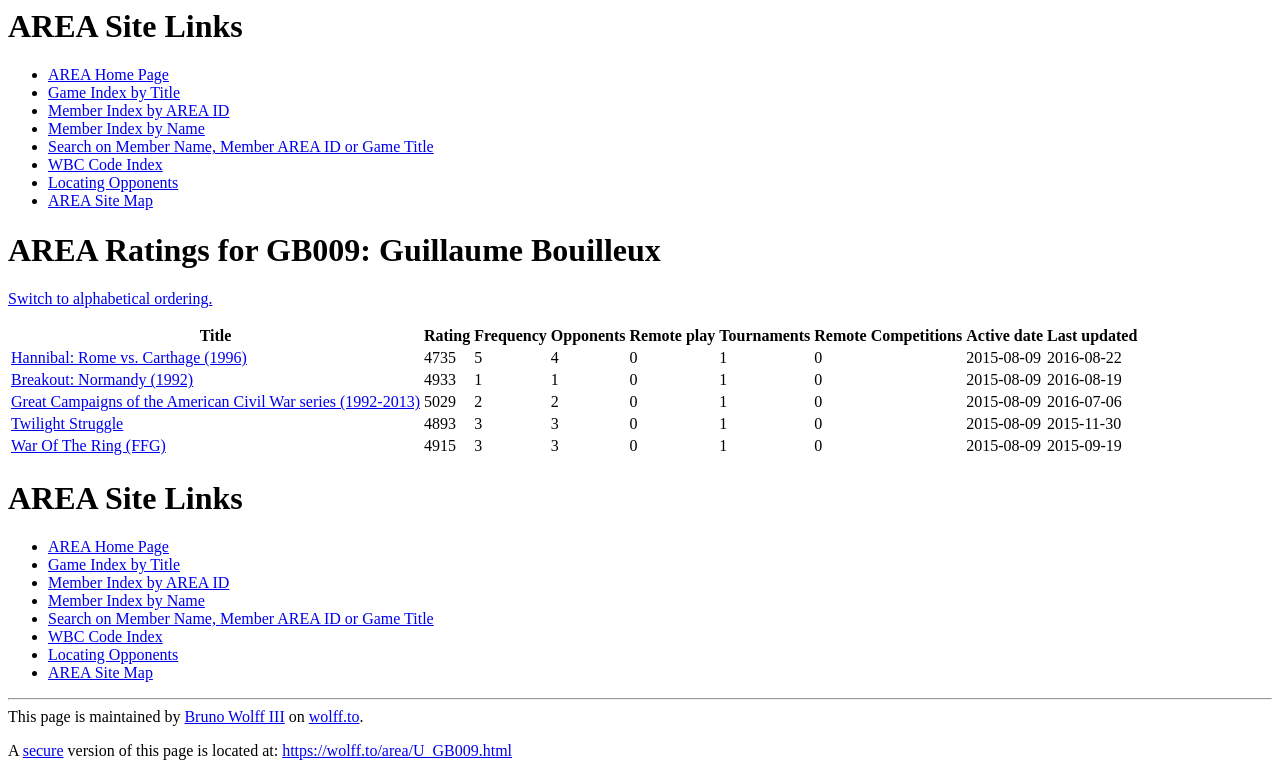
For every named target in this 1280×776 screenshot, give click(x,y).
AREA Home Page (108, 74)
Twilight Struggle (67, 423)
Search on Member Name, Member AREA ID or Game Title (241, 146)
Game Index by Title (114, 92)
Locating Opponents (113, 182)
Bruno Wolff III (234, 716)
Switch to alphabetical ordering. (110, 298)
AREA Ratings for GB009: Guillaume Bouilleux (334, 250)
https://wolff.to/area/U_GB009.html (397, 750)
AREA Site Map (100, 200)
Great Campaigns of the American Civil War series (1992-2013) (215, 401)
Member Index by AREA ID (138, 110)
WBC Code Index (105, 164)
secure (43, 750)
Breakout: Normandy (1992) (102, 379)
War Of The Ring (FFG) (88, 445)
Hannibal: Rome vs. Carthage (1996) (129, 357)
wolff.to (334, 716)
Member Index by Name (126, 128)
